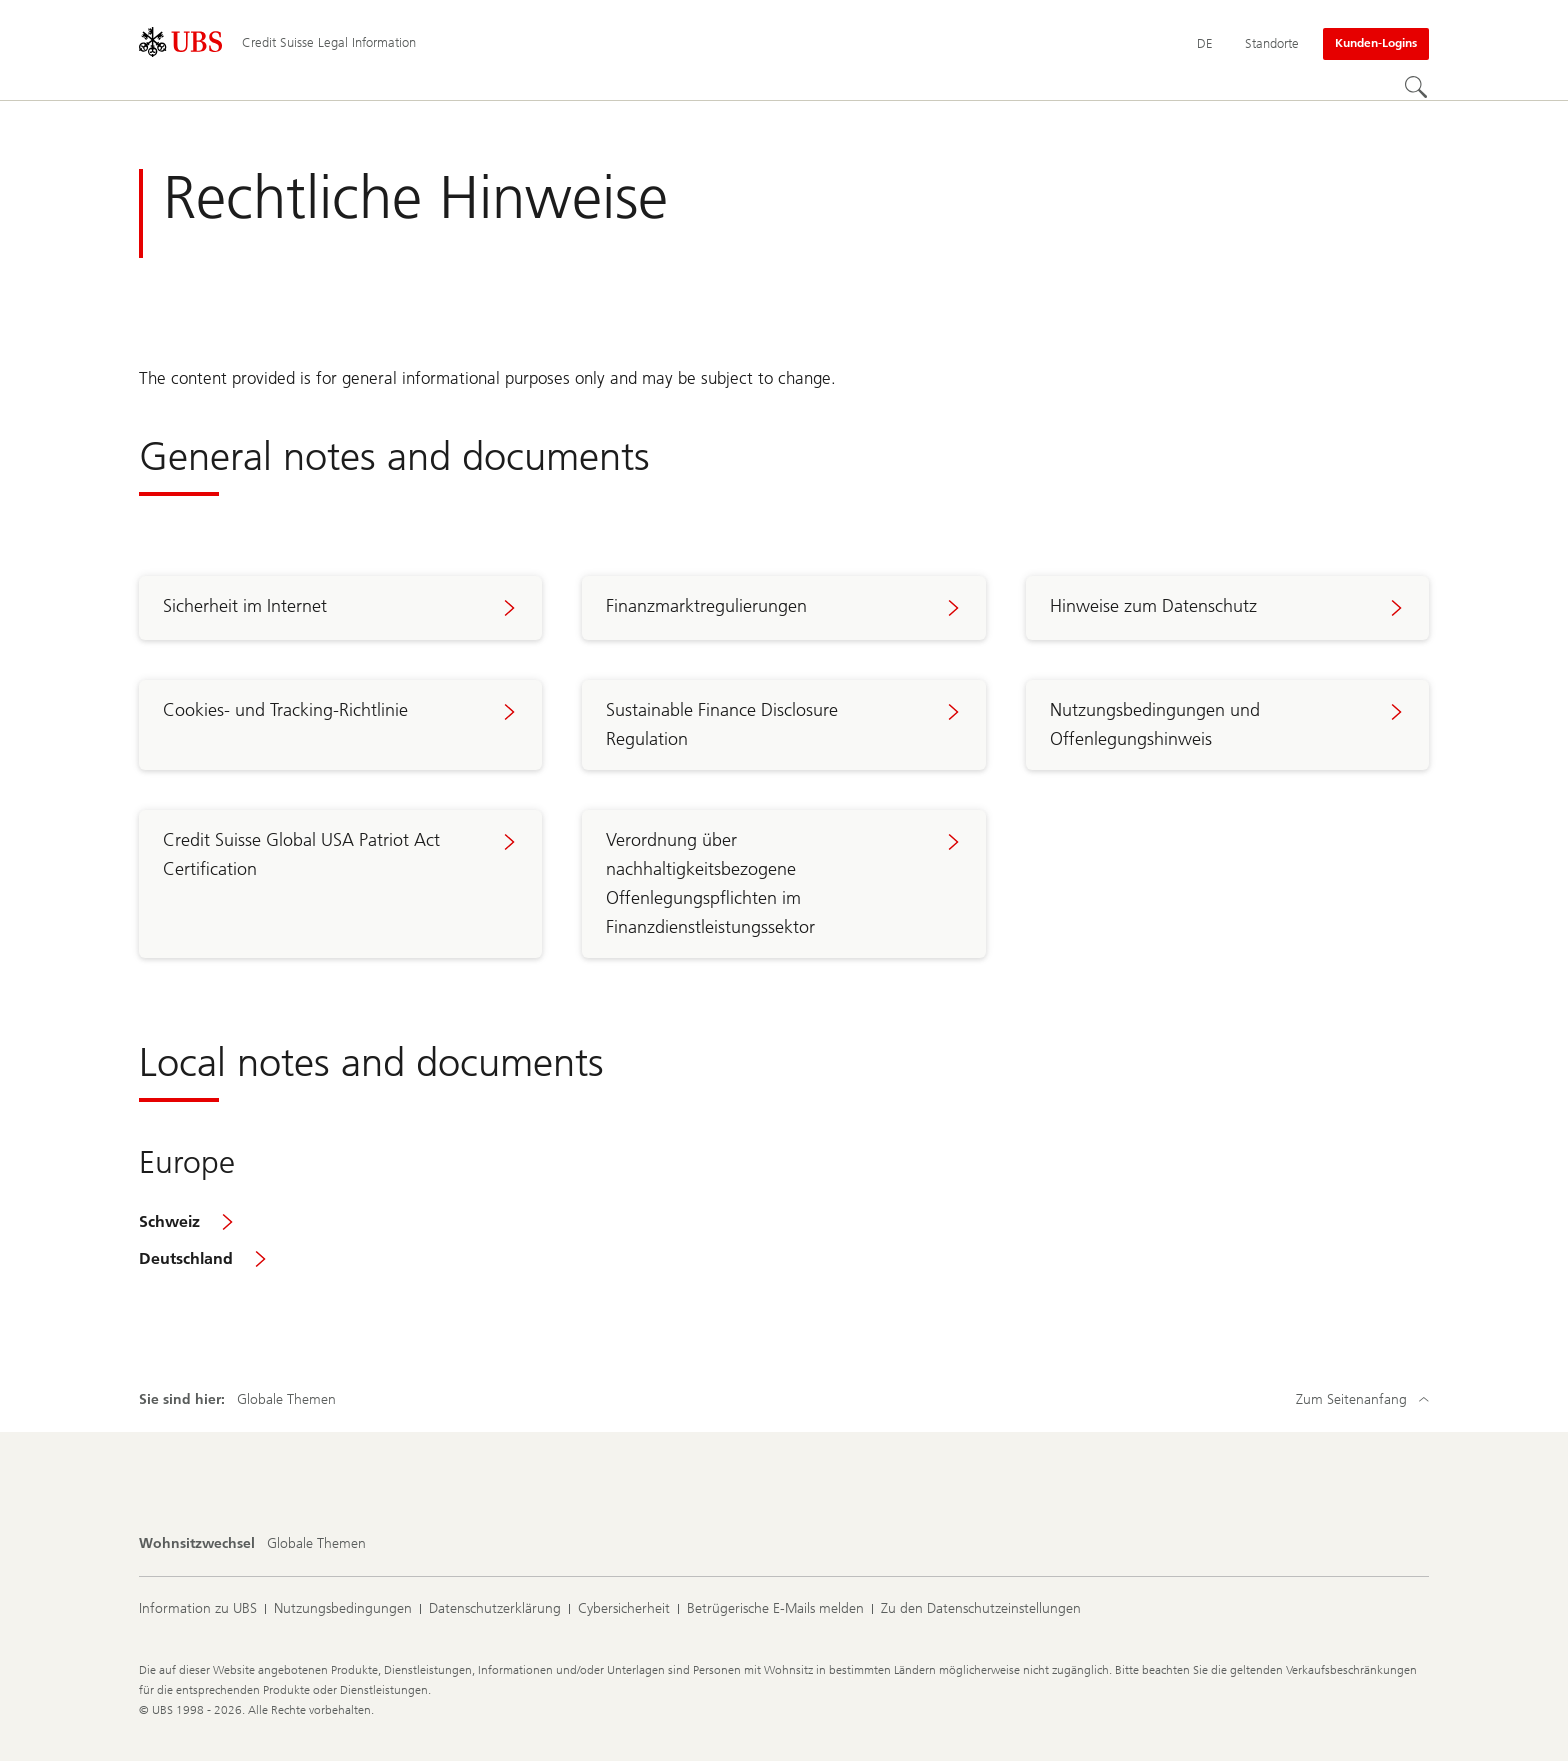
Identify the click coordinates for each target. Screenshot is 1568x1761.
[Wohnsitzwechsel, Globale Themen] (316, 1544)
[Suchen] (1417, 88)
